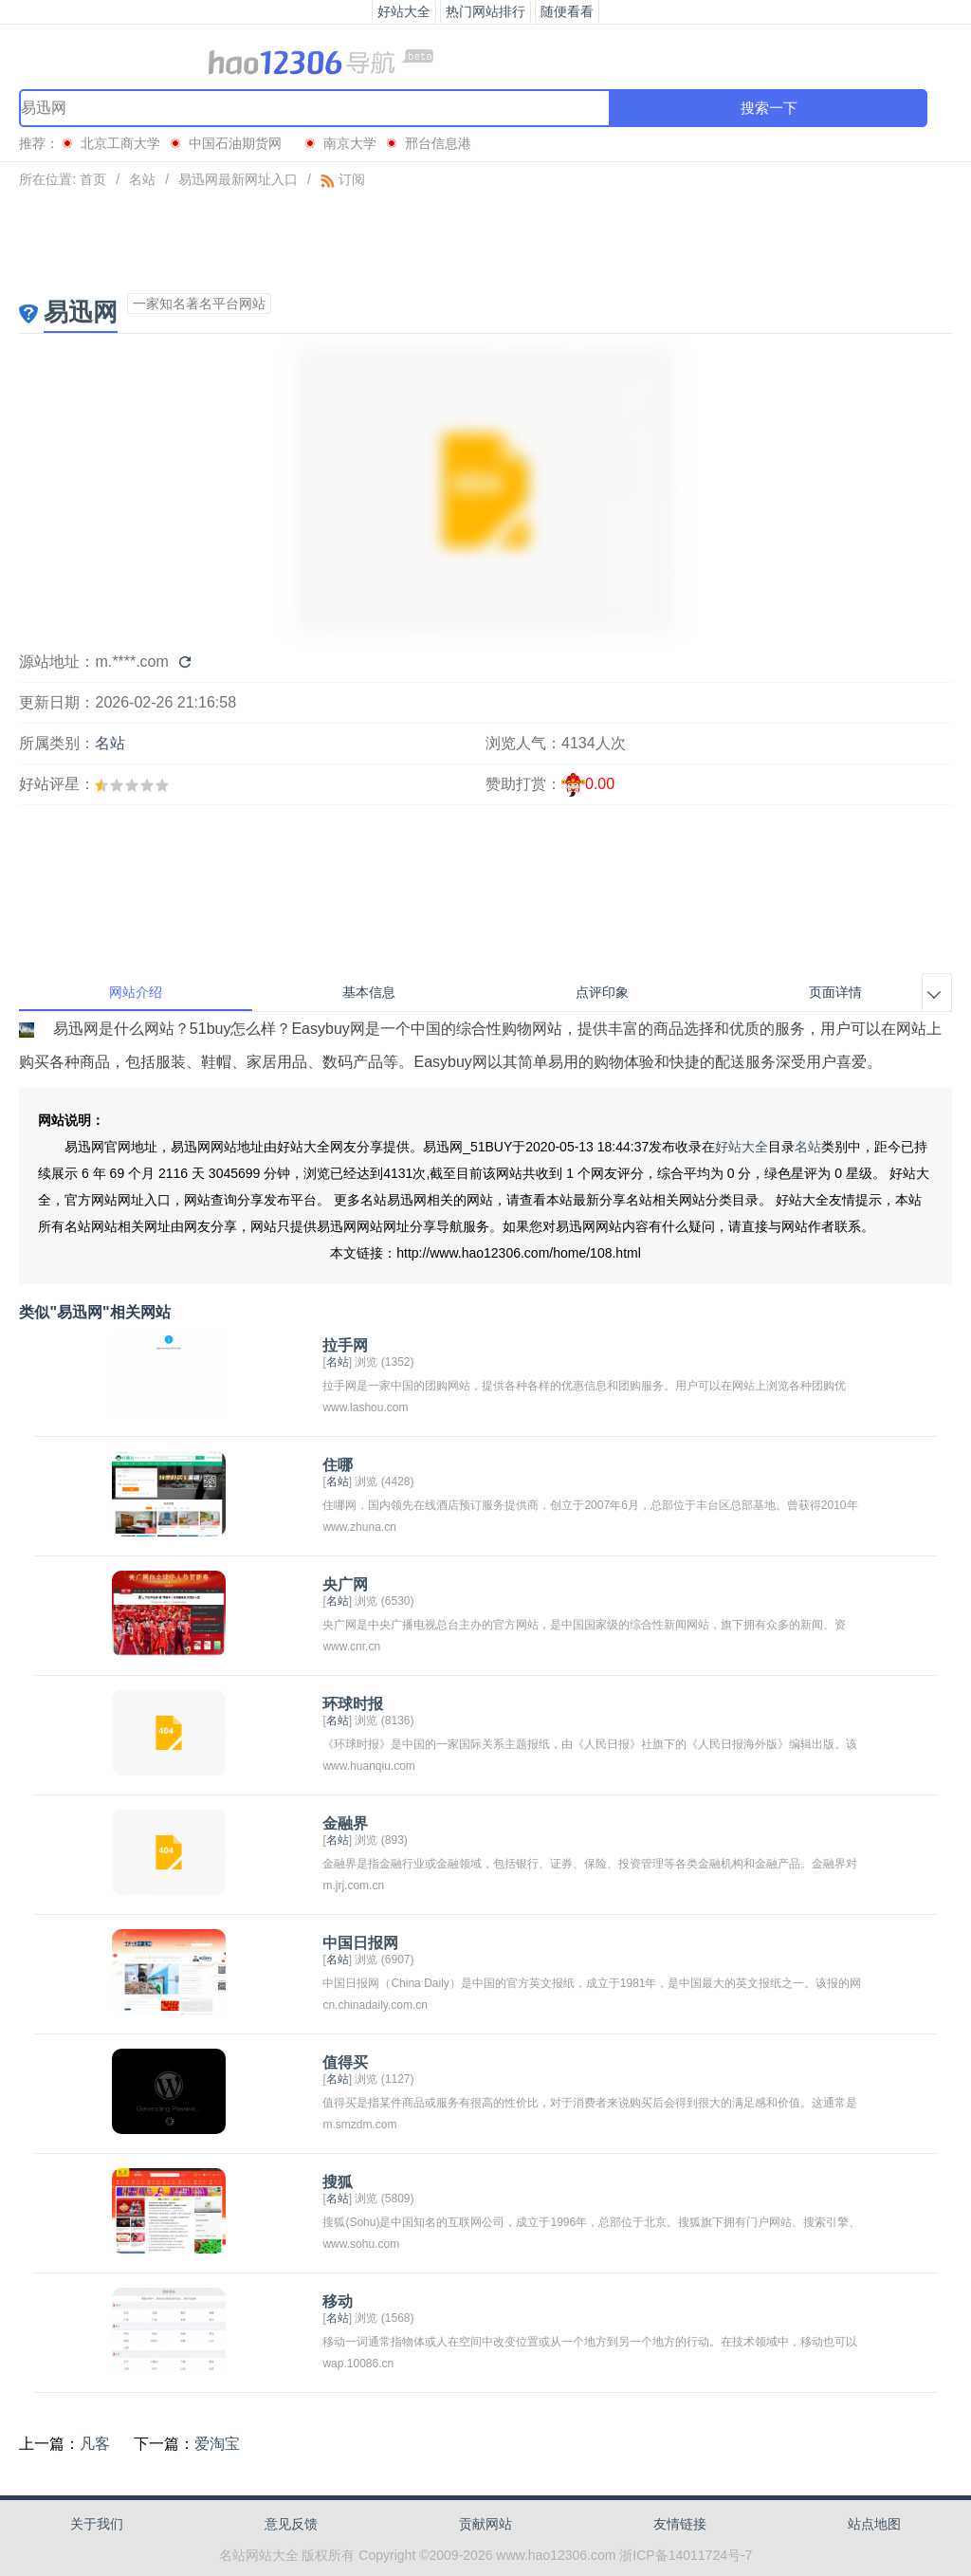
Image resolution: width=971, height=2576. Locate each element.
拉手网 (345, 1345)
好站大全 (741, 1146)
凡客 (95, 2444)
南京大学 (349, 143)
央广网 (345, 1584)
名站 (142, 179)
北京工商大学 (120, 143)
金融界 (345, 1823)
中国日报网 (360, 1943)
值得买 (345, 2062)
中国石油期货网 (242, 143)
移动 (337, 2301)
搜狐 (337, 2182)
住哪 (337, 1465)
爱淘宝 (217, 2444)
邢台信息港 (438, 143)
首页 (93, 179)
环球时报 (352, 1704)
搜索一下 (769, 108)
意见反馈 (291, 2523)
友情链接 (679, 2523)
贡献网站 (485, 2523)
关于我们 (96, 2523)
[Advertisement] (485, 241)
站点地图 (874, 2523)
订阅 (343, 179)
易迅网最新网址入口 (238, 179)
